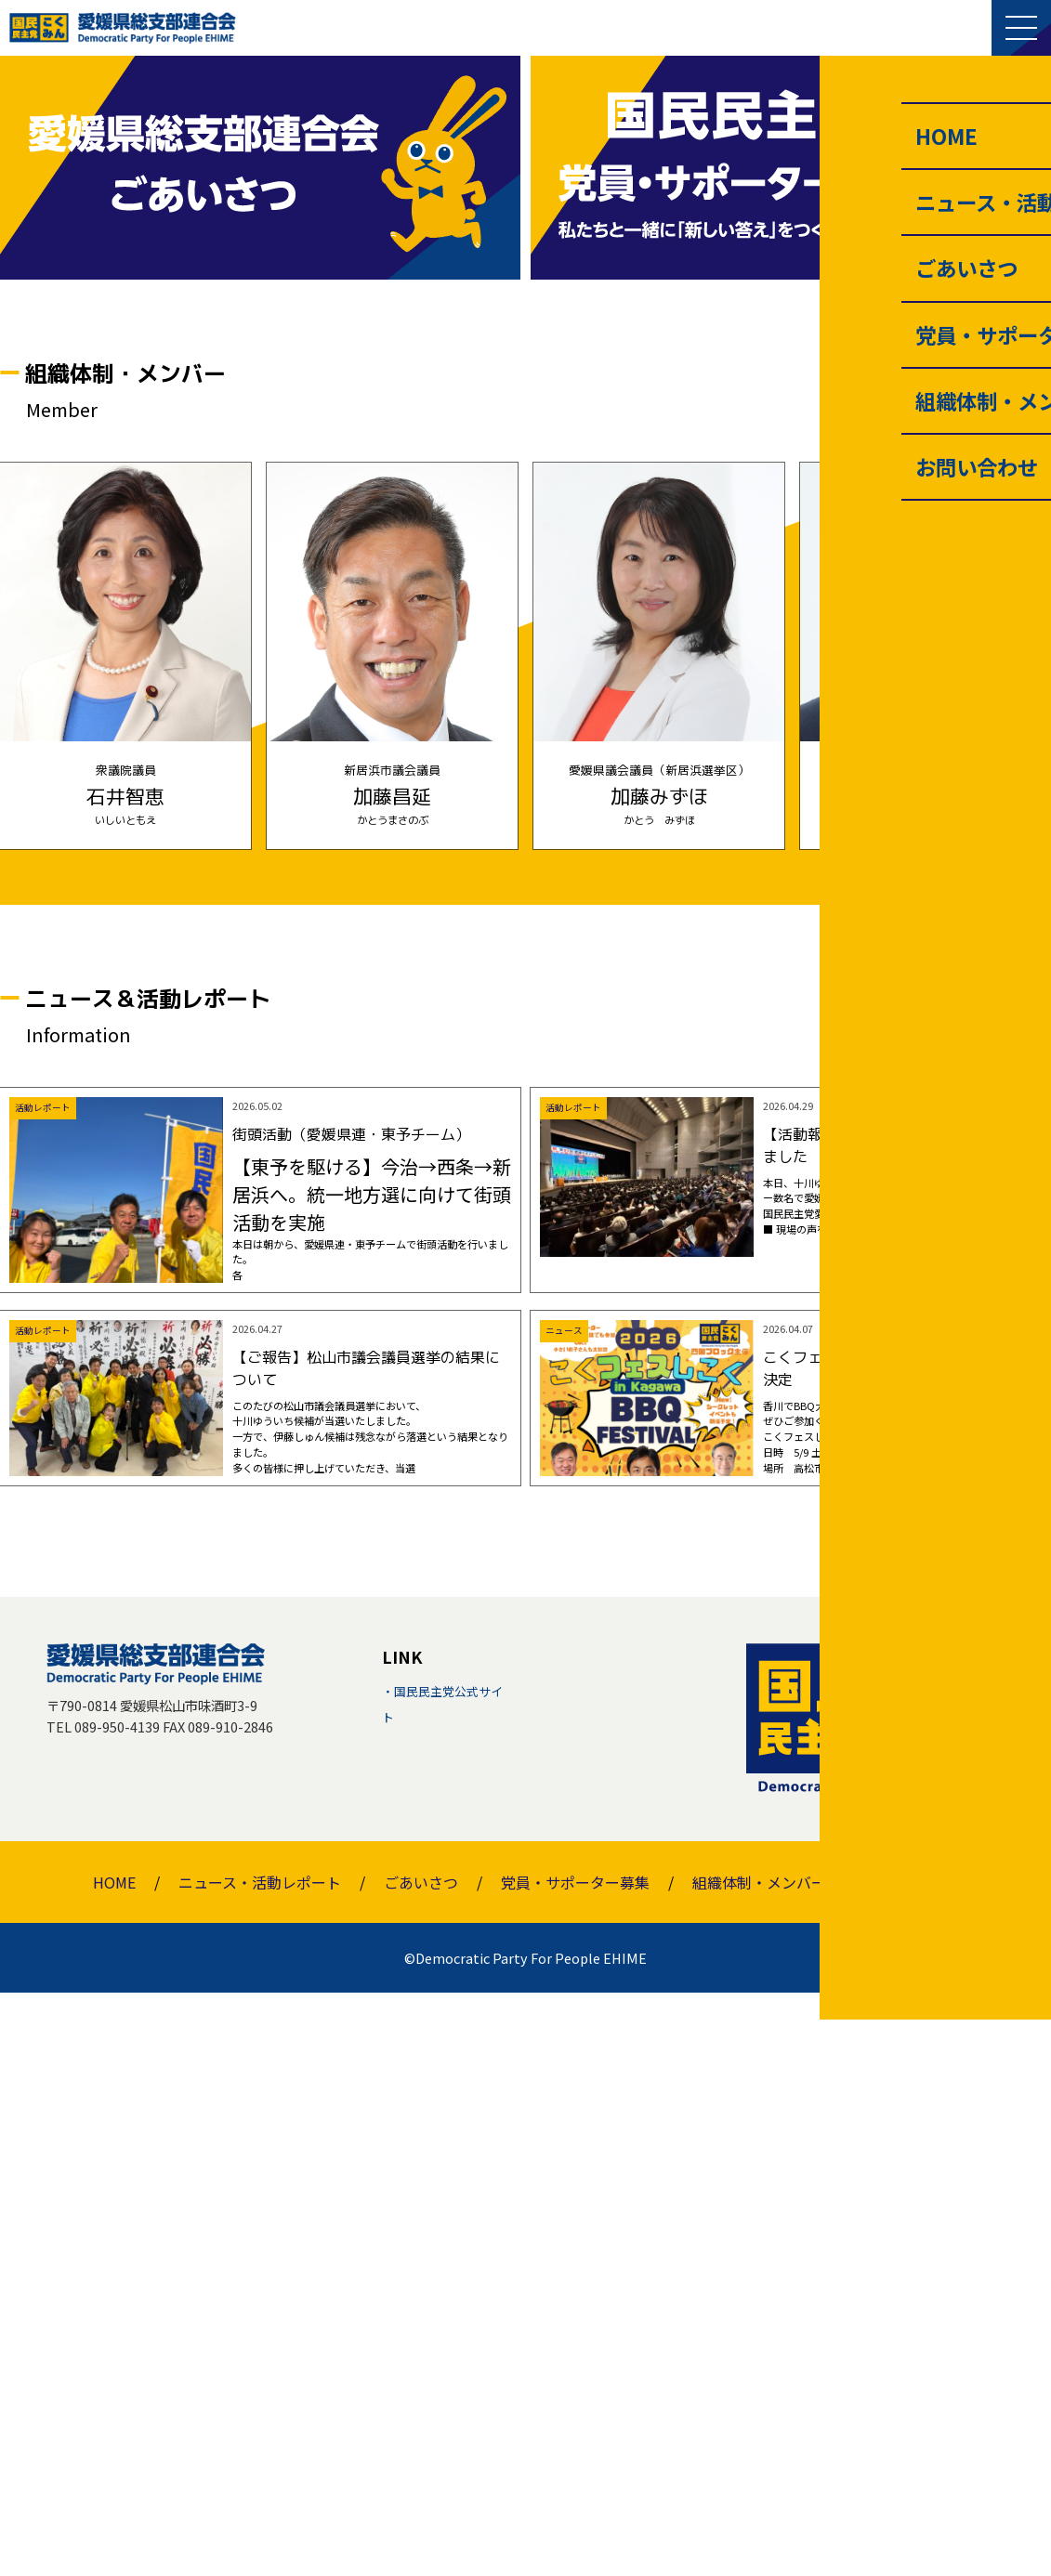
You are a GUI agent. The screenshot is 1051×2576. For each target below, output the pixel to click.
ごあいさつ (421, 2465)
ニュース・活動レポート (259, 2465)
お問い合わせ (913, 2465)
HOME (114, 2465)
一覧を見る (970, 960)
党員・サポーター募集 (575, 2465)
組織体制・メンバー (759, 2465)
